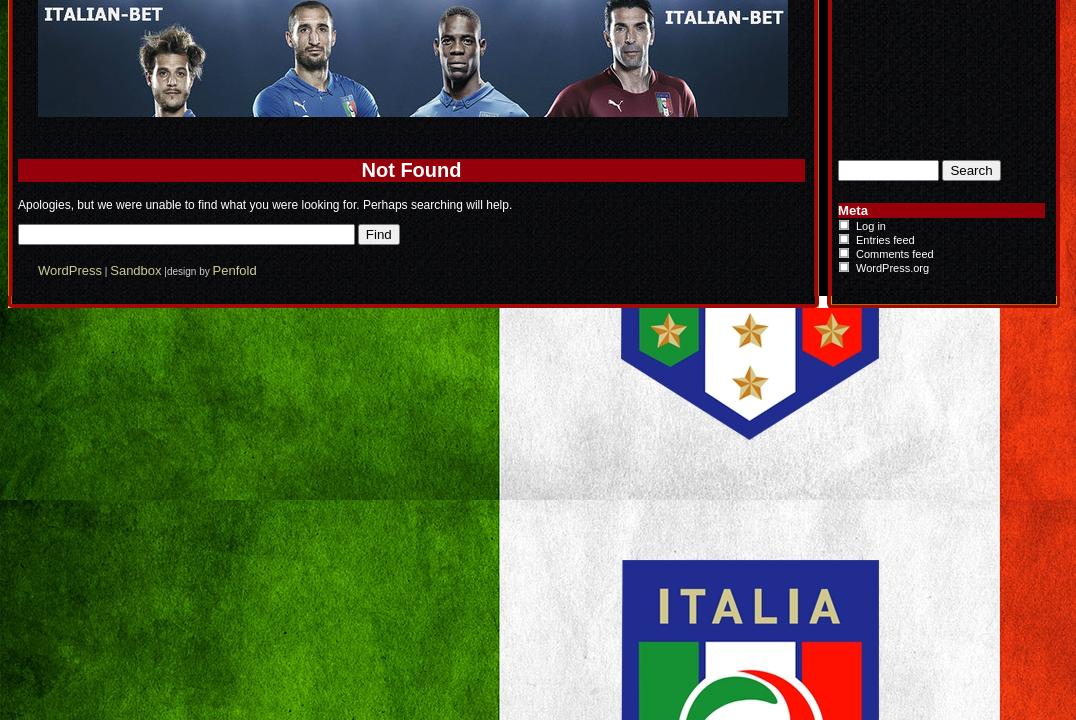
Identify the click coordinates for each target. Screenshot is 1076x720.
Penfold (235, 270)
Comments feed (895, 254)
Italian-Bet (308, 18)
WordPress (70, 270)
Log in (871, 226)
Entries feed (885, 240)
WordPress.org (892, 268)
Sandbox (135, 270)
